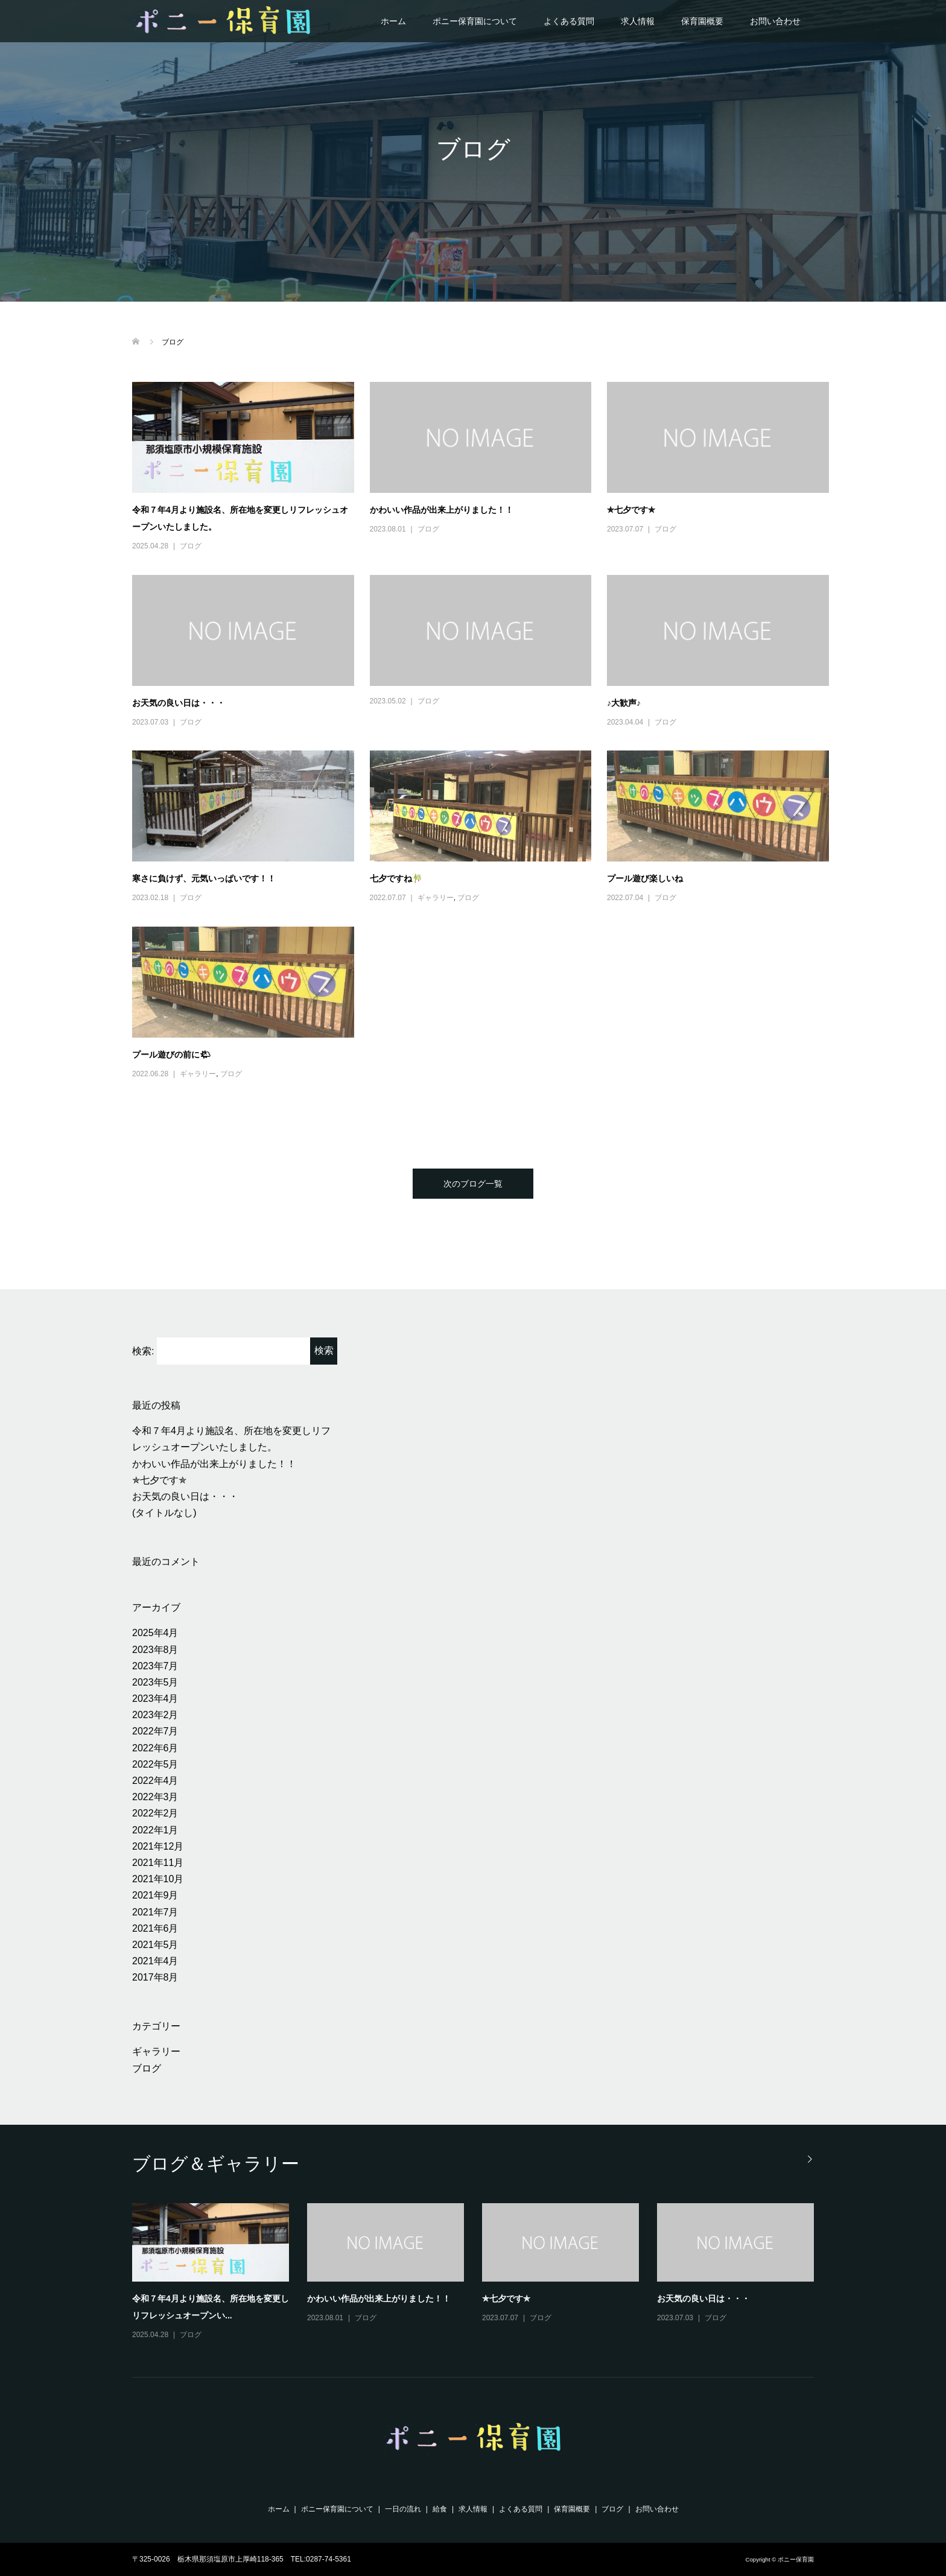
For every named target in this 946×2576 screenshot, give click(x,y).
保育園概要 (702, 21)
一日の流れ (403, 2509)
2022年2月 (155, 1813)
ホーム (393, 21)
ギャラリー (435, 897)
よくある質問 (569, 21)
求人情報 (638, 21)
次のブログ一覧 (473, 1183)
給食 (440, 2509)
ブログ (191, 546)
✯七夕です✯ (631, 510)
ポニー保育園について (475, 21)
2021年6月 (155, 1928)
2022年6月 (155, 1748)
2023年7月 (155, 1666)
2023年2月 (155, 1715)
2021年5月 (155, 1945)
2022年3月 (155, 1797)
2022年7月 (155, 1731)
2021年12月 (157, 1846)
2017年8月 (155, 1977)
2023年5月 (155, 1682)
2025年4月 (155, 1633)
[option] (482, 2272)
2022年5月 (155, 1764)
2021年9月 (155, 1895)
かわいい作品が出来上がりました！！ (441, 510)
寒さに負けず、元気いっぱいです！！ (204, 878)
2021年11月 (157, 1862)
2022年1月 (155, 1830)
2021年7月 (155, 1912)
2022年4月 (155, 1780)
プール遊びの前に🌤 (171, 1054)
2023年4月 (155, 1698)
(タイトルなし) (164, 1513)
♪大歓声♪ (624, 703)
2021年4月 (155, 1961)
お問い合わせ (775, 21)
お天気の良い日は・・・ (178, 703)
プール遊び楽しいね (645, 878)
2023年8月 (155, 1650)
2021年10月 (157, 1879)
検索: (143, 1351)
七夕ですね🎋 (396, 878)
